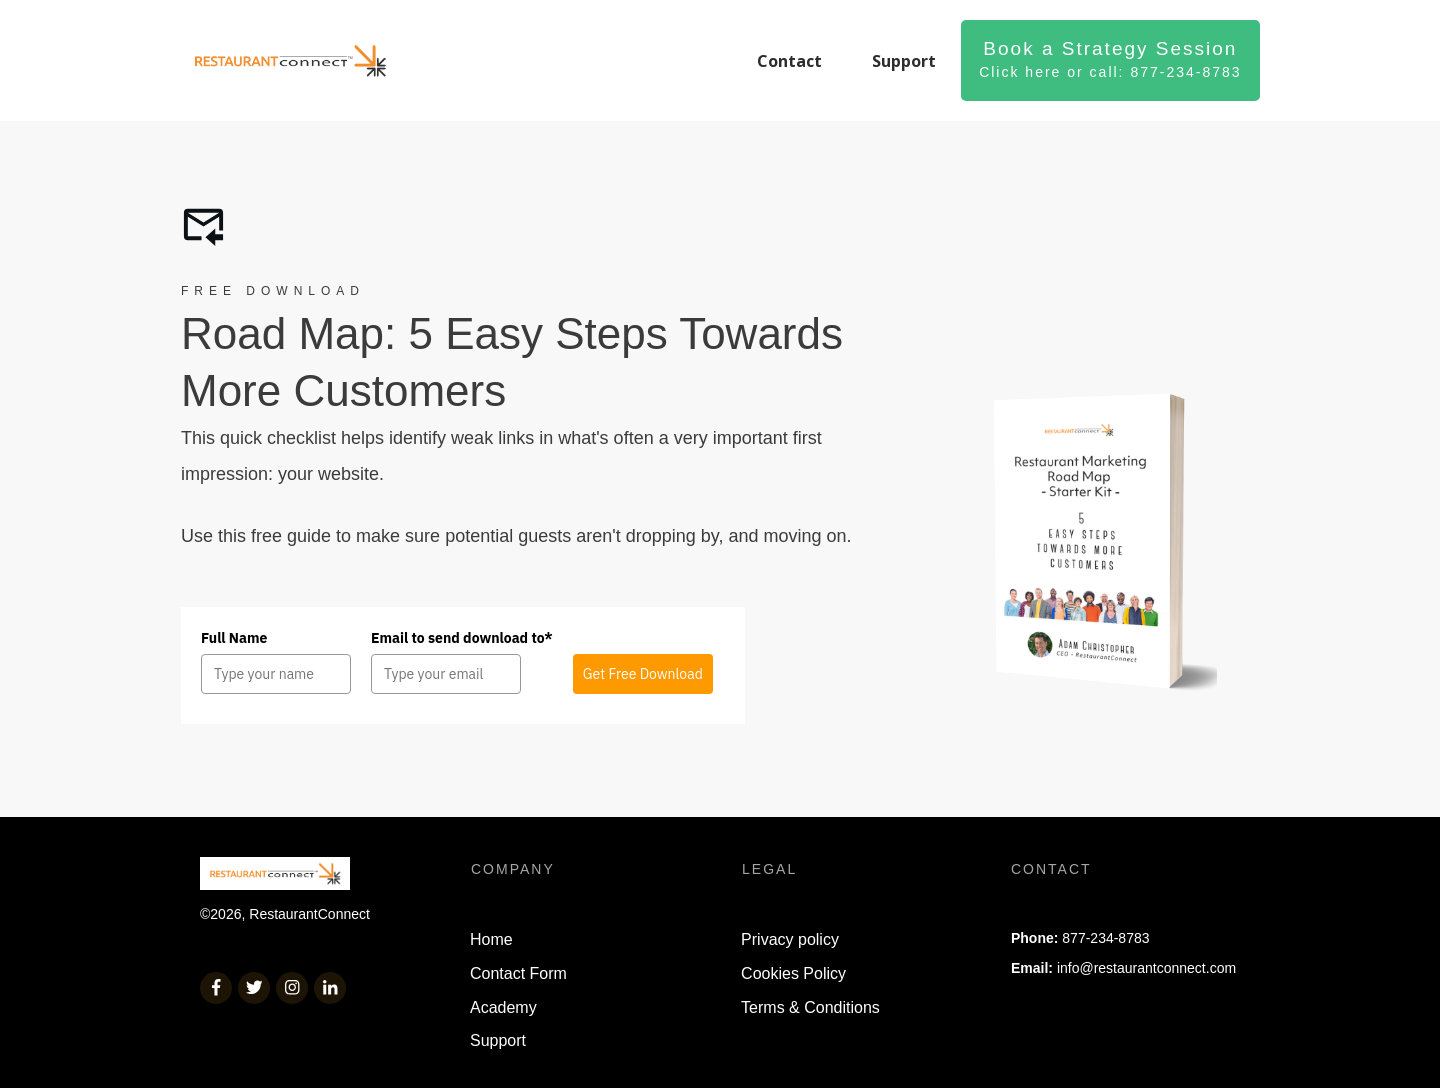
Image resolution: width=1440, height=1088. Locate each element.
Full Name (234, 638)
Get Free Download (643, 674)
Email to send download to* (462, 638)
